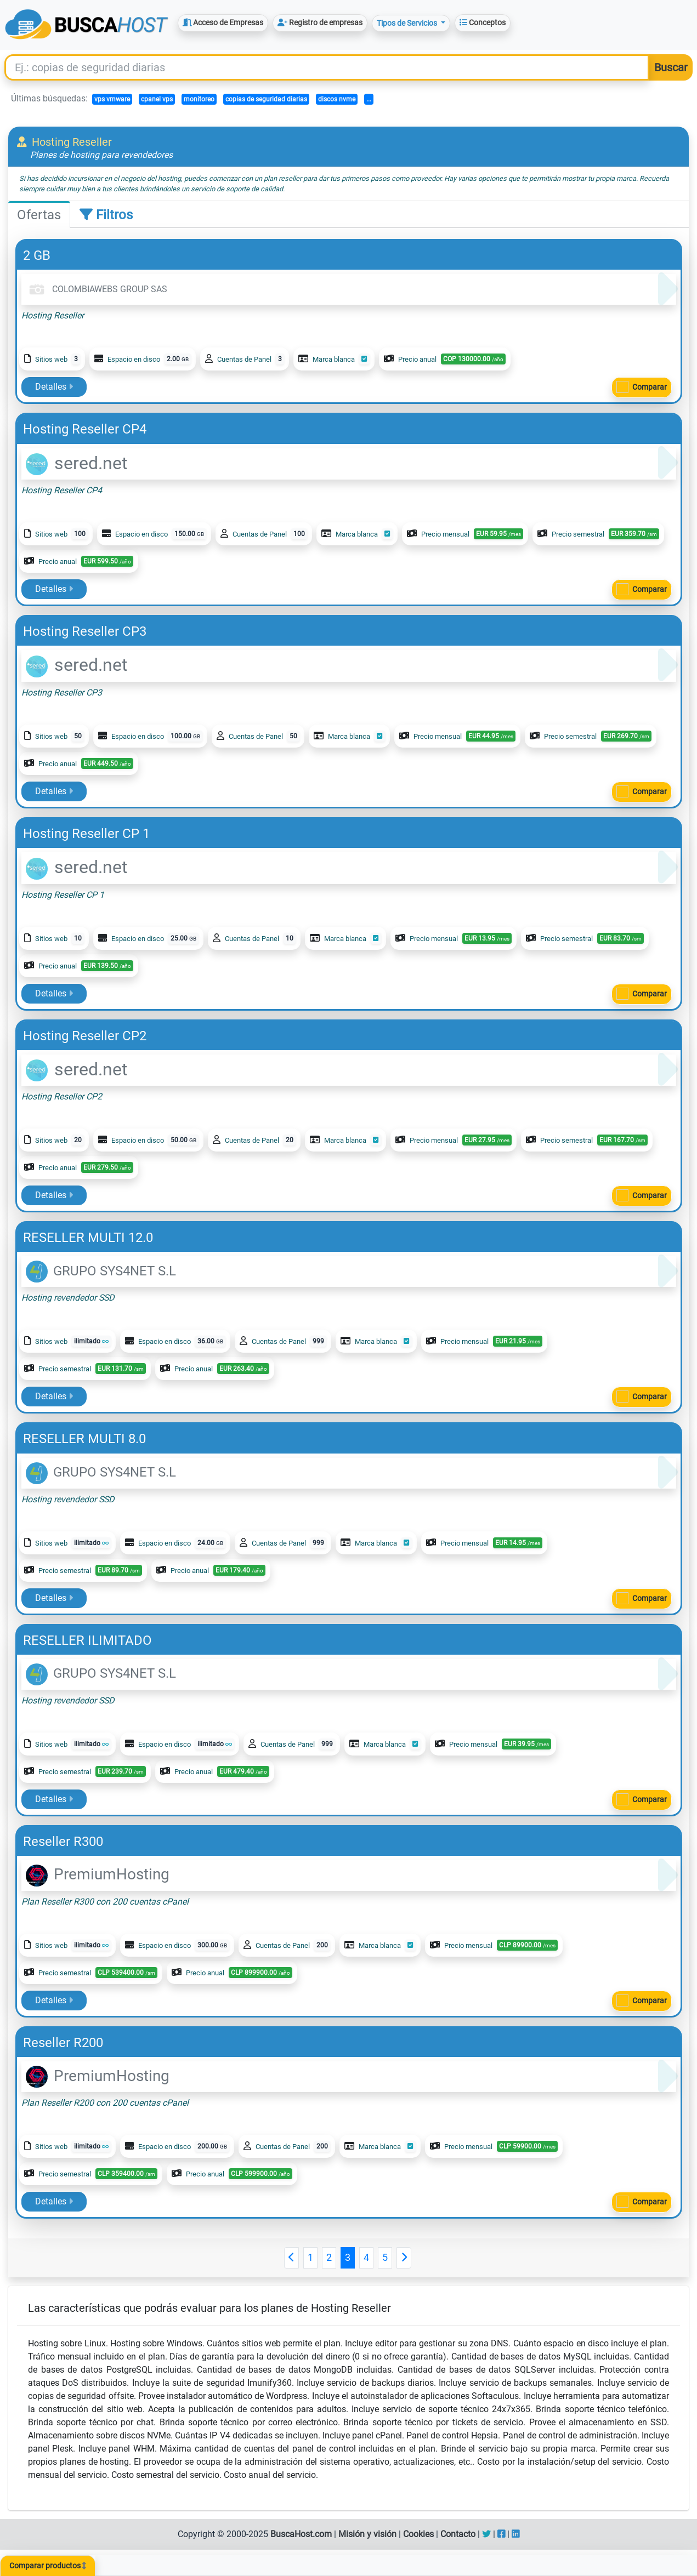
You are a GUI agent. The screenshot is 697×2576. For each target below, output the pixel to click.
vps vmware (112, 99)
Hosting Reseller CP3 (84, 631)
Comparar (649, 387)
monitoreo (199, 99)
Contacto (457, 2534)
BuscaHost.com (301, 2534)
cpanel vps (157, 99)
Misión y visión (367, 2534)
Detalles (54, 386)
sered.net (76, 463)
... (368, 99)
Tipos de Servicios (408, 23)
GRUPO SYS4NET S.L (101, 1271)
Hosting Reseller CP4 (84, 429)
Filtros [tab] (106, 215)
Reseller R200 (63, 2042)
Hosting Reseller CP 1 (86, 833)
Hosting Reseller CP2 (84, 1036)
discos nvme (336, 99)
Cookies (418, 2534)
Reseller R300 (63, 1841)
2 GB (36, 255)
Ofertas (39, 215)
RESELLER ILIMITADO (87, 1640)
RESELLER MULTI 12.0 (88, 1237)
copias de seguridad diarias (266, 99)
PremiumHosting (97, 1874)
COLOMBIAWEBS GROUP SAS (96, 289)
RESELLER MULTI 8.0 (84, 1438)
